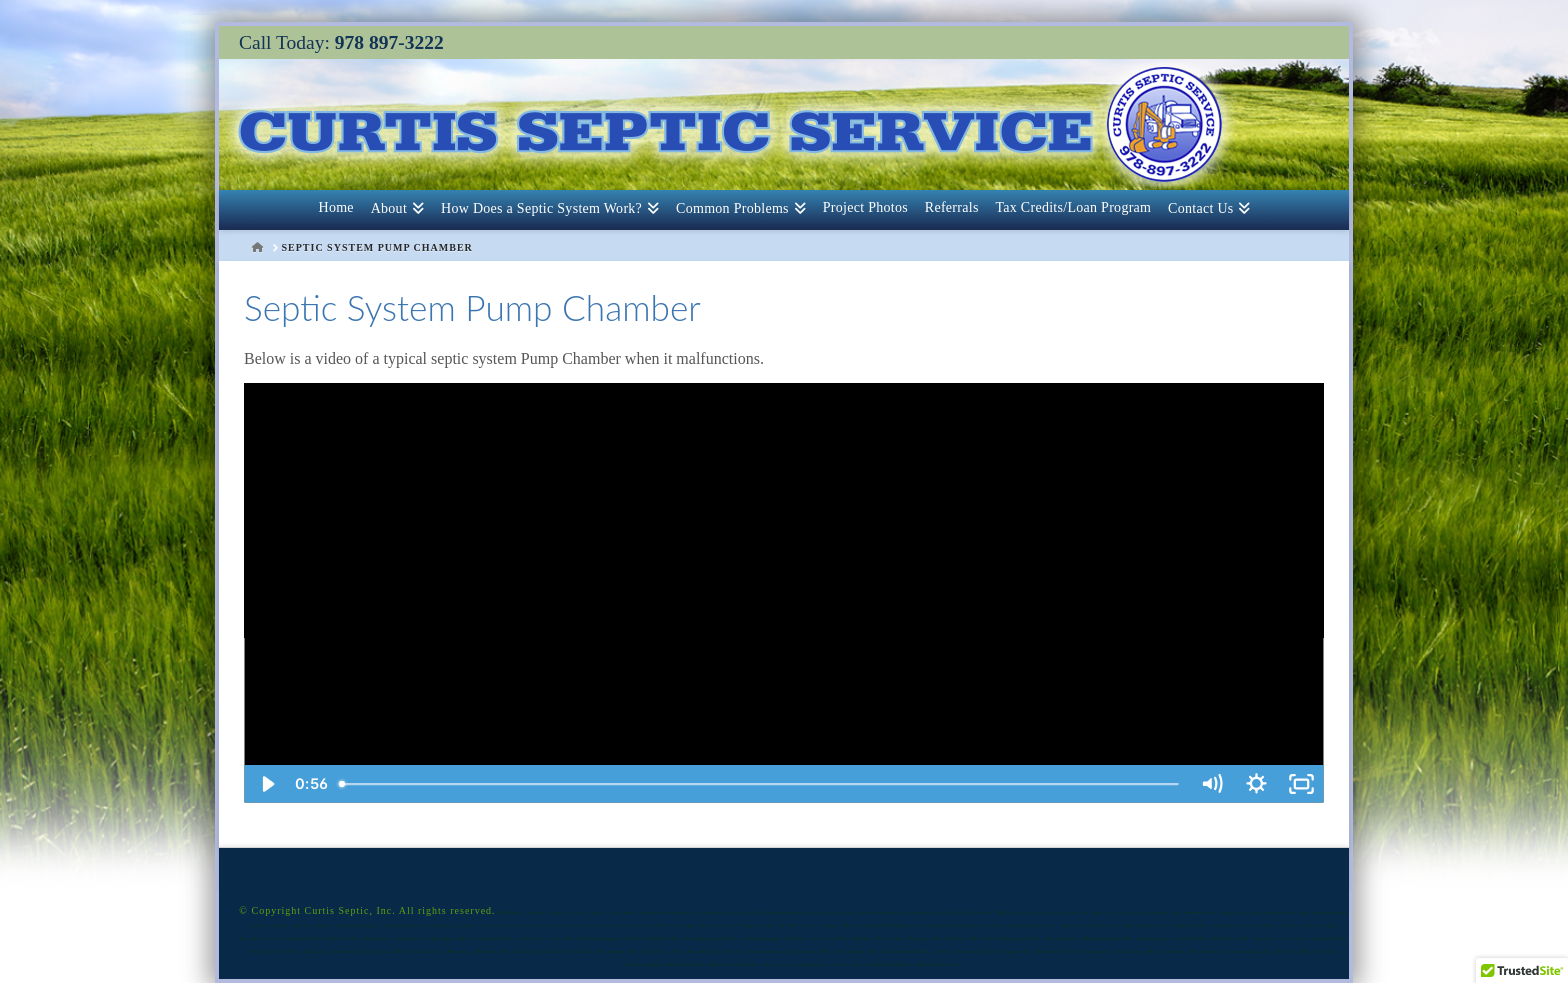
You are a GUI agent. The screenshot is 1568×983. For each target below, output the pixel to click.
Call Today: (341, 42)
